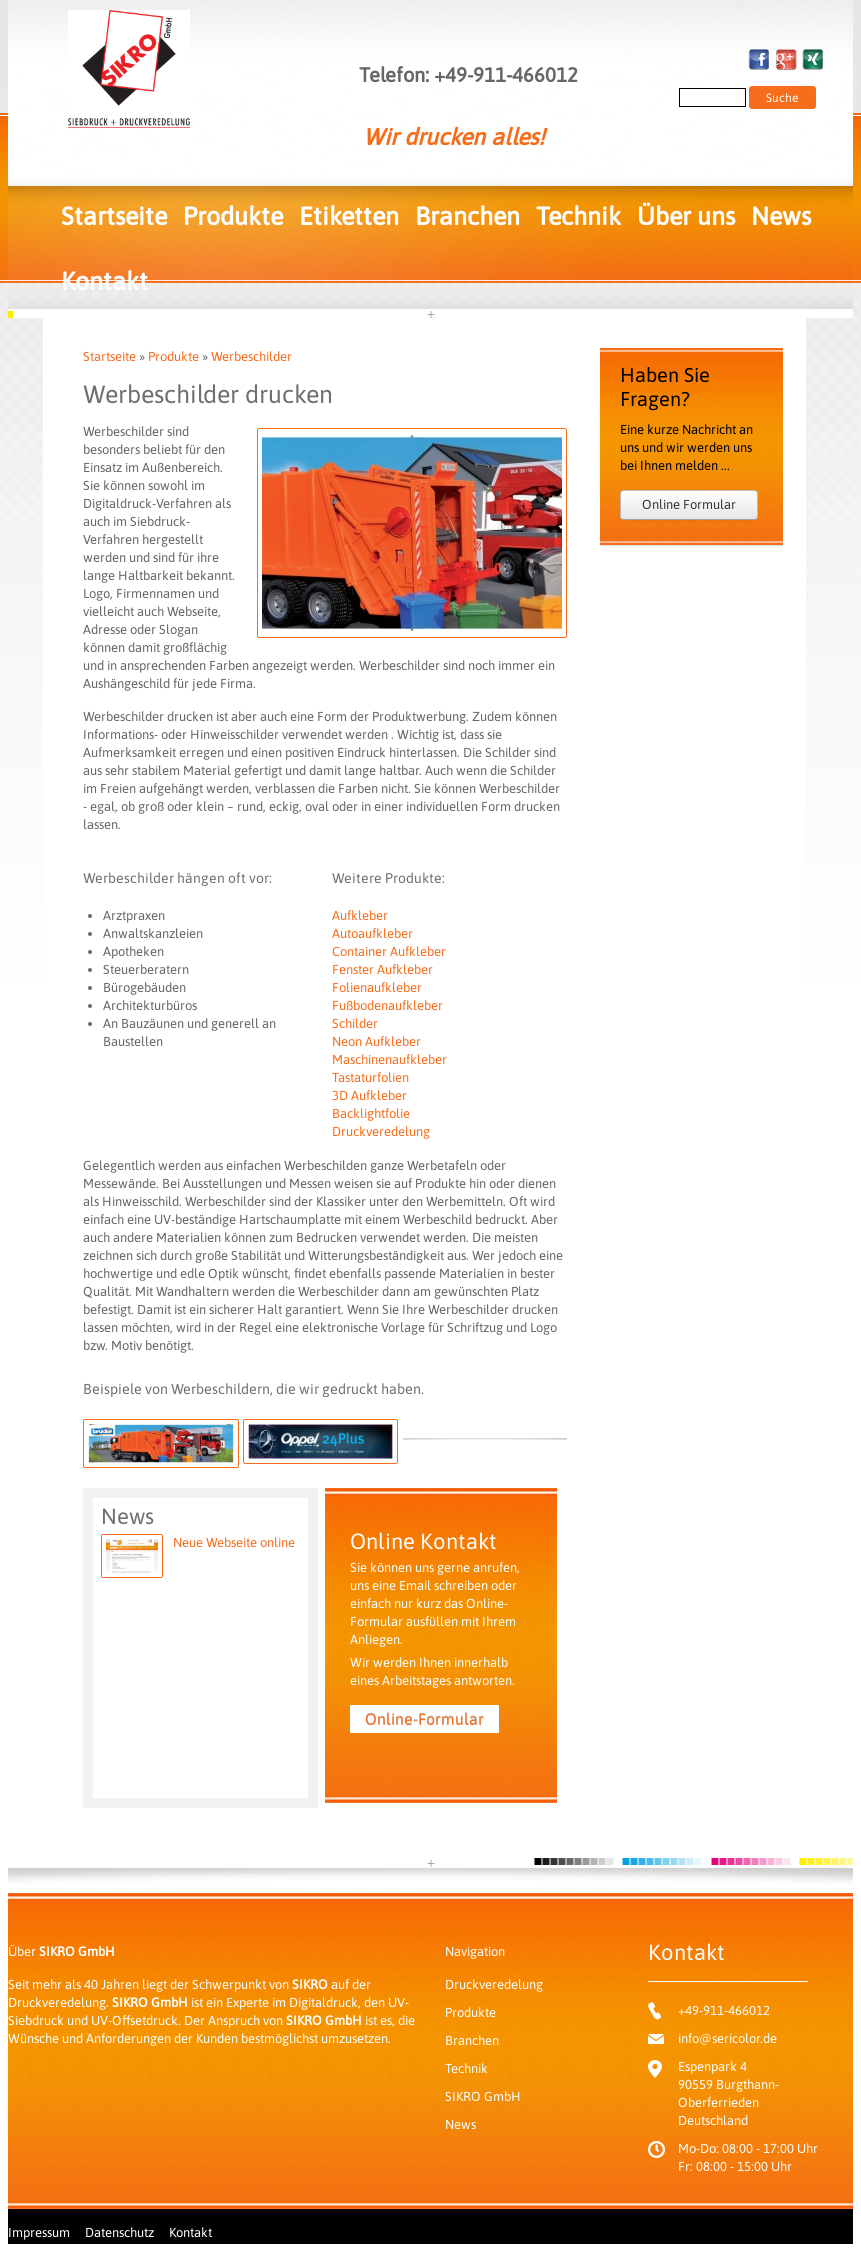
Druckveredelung (381, 1131)
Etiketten (349, 216)
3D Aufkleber (369, 1095)
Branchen (467, 216)
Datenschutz (119, 2232)
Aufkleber (360, 915)
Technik (578, 216)
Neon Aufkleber (376, 1041)
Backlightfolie (371, 1113)
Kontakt (104, 281)
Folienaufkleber (377, 987)
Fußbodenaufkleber (387, 1005)
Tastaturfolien (370, 1077)
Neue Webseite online (234, 1542)
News (781, 216)
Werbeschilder (251, 356)
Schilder (355, 1023)
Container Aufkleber (389, 951)
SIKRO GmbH (483, 2096)
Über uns (686, 216)
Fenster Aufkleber (382, 969)
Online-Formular (424, 1719)
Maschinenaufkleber (389, 1059)
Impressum (39, 2232)
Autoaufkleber (372, 933)
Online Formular (689, 504)
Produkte (233, 216)
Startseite (114, 216)
